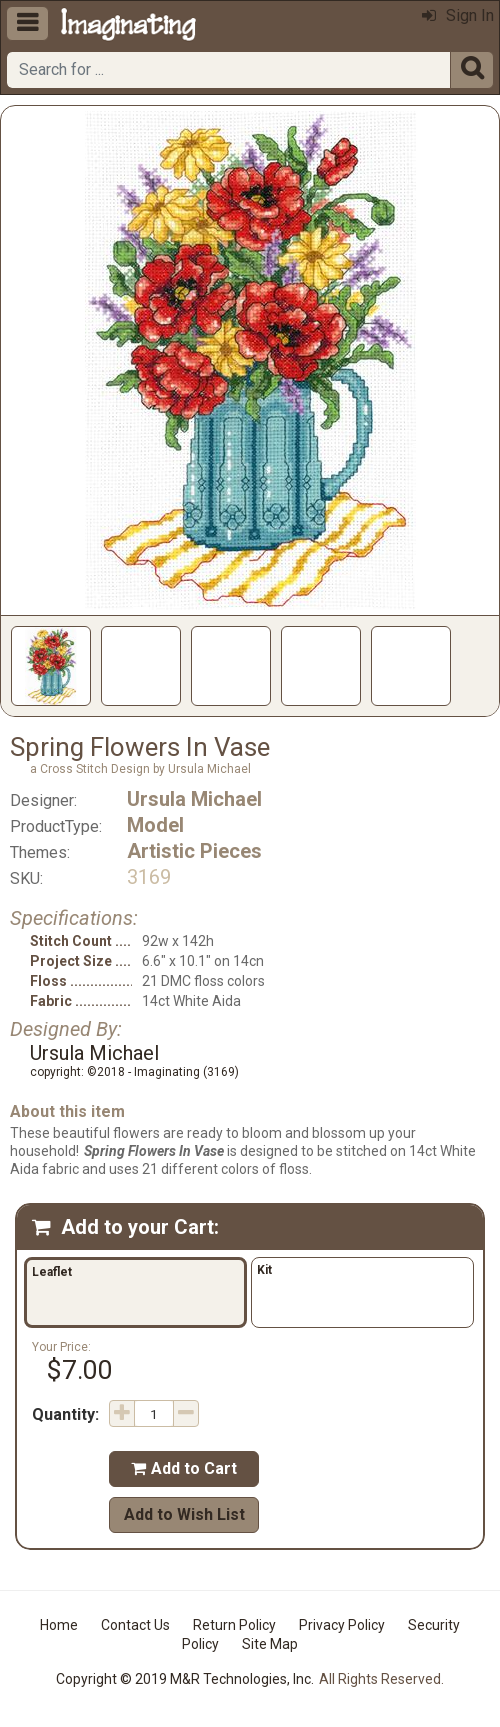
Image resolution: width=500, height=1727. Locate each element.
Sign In (458, 15)
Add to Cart (184, 1468)
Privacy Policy (342, 1625)
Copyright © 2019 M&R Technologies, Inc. (185, 1679)
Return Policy (234, 1625)
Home (59, 1625)
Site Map (270, 1644)
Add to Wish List (184, 1514)
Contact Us (135, 1625)
